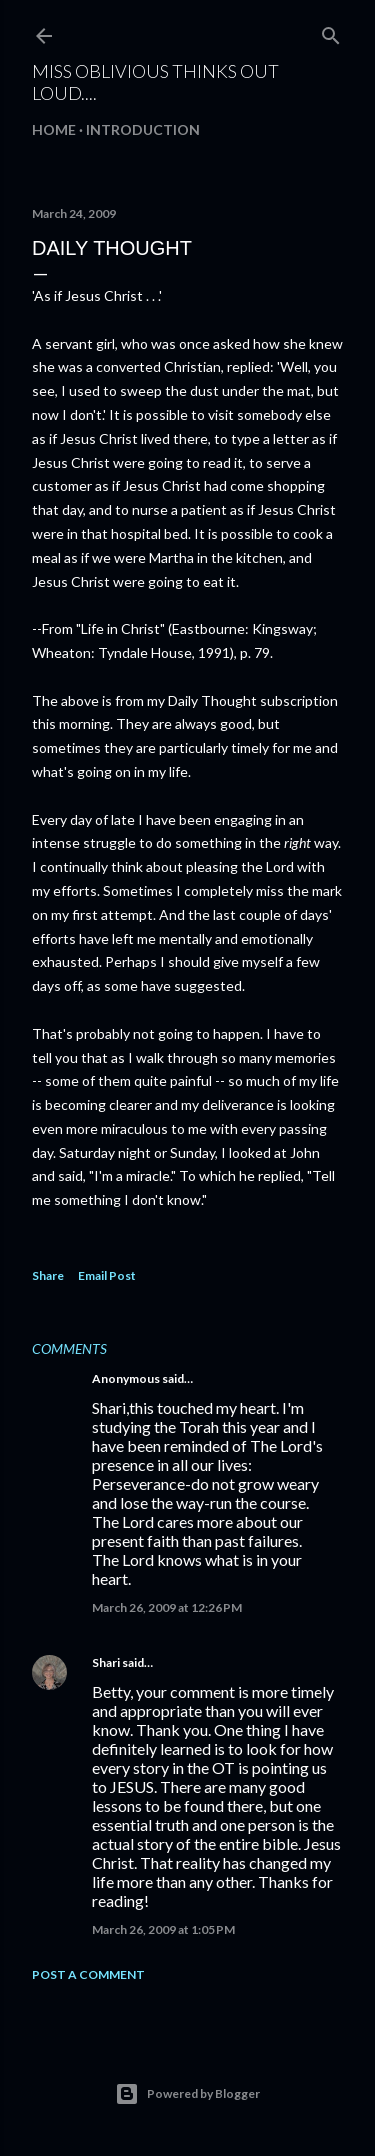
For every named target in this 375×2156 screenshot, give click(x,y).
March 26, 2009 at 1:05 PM (163, 1929)
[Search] (331, 31)
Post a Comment (88, 1974)
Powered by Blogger (187, 2094)
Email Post (107, 1275)
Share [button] (48, 1275)
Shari (106, 1662)
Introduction (143, 129)
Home (54, 129)
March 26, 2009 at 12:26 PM (167, 1607)
